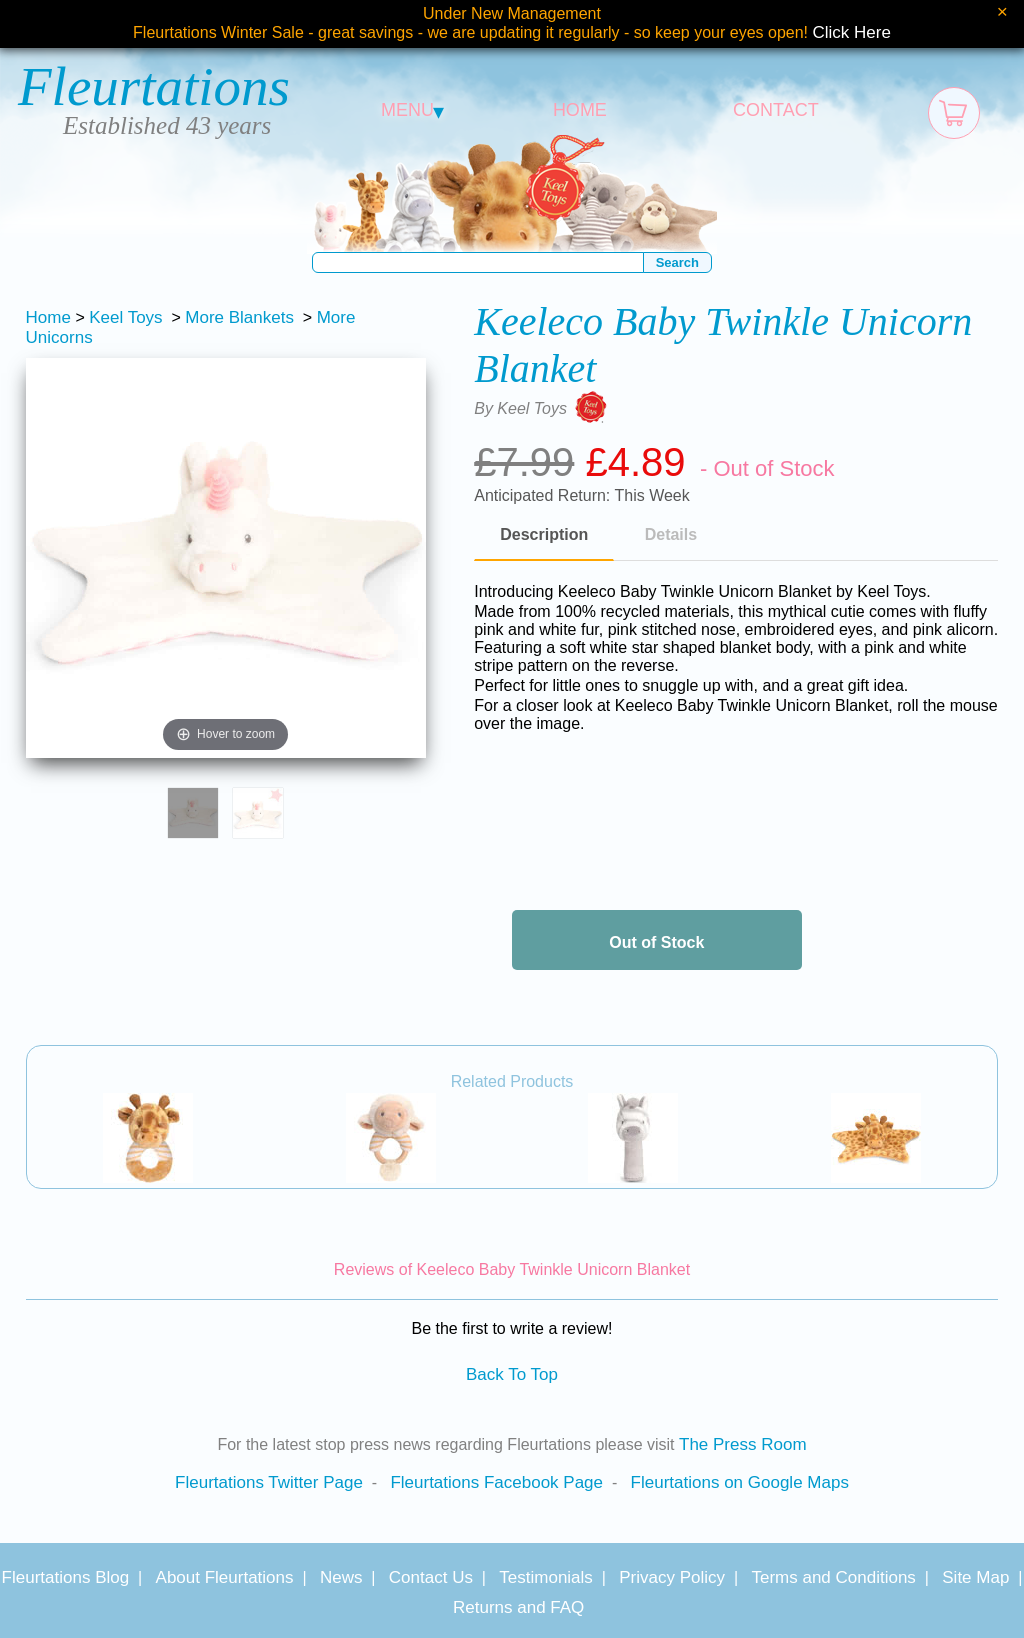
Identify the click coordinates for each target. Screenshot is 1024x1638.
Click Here (852, 32)
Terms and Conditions (833, 1577)
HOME (580, 110)
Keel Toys (125, 317)
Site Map (975, 1577)
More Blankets (239, 317)
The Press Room (743, 1444)
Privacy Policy (672, 1577)
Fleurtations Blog (66, 1577)
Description (544, 534)
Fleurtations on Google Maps (740, 1482)
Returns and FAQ (518, 1607)
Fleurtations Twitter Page (269, 1482)
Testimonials (546, 1577)
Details (671, 534)
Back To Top (512, 1374)
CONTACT (776, 110)
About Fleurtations (225, 1577)
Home (48, 317)
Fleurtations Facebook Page (496, 1482)
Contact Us (431, 1577)
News (341, 1577)
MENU (412, 110)
